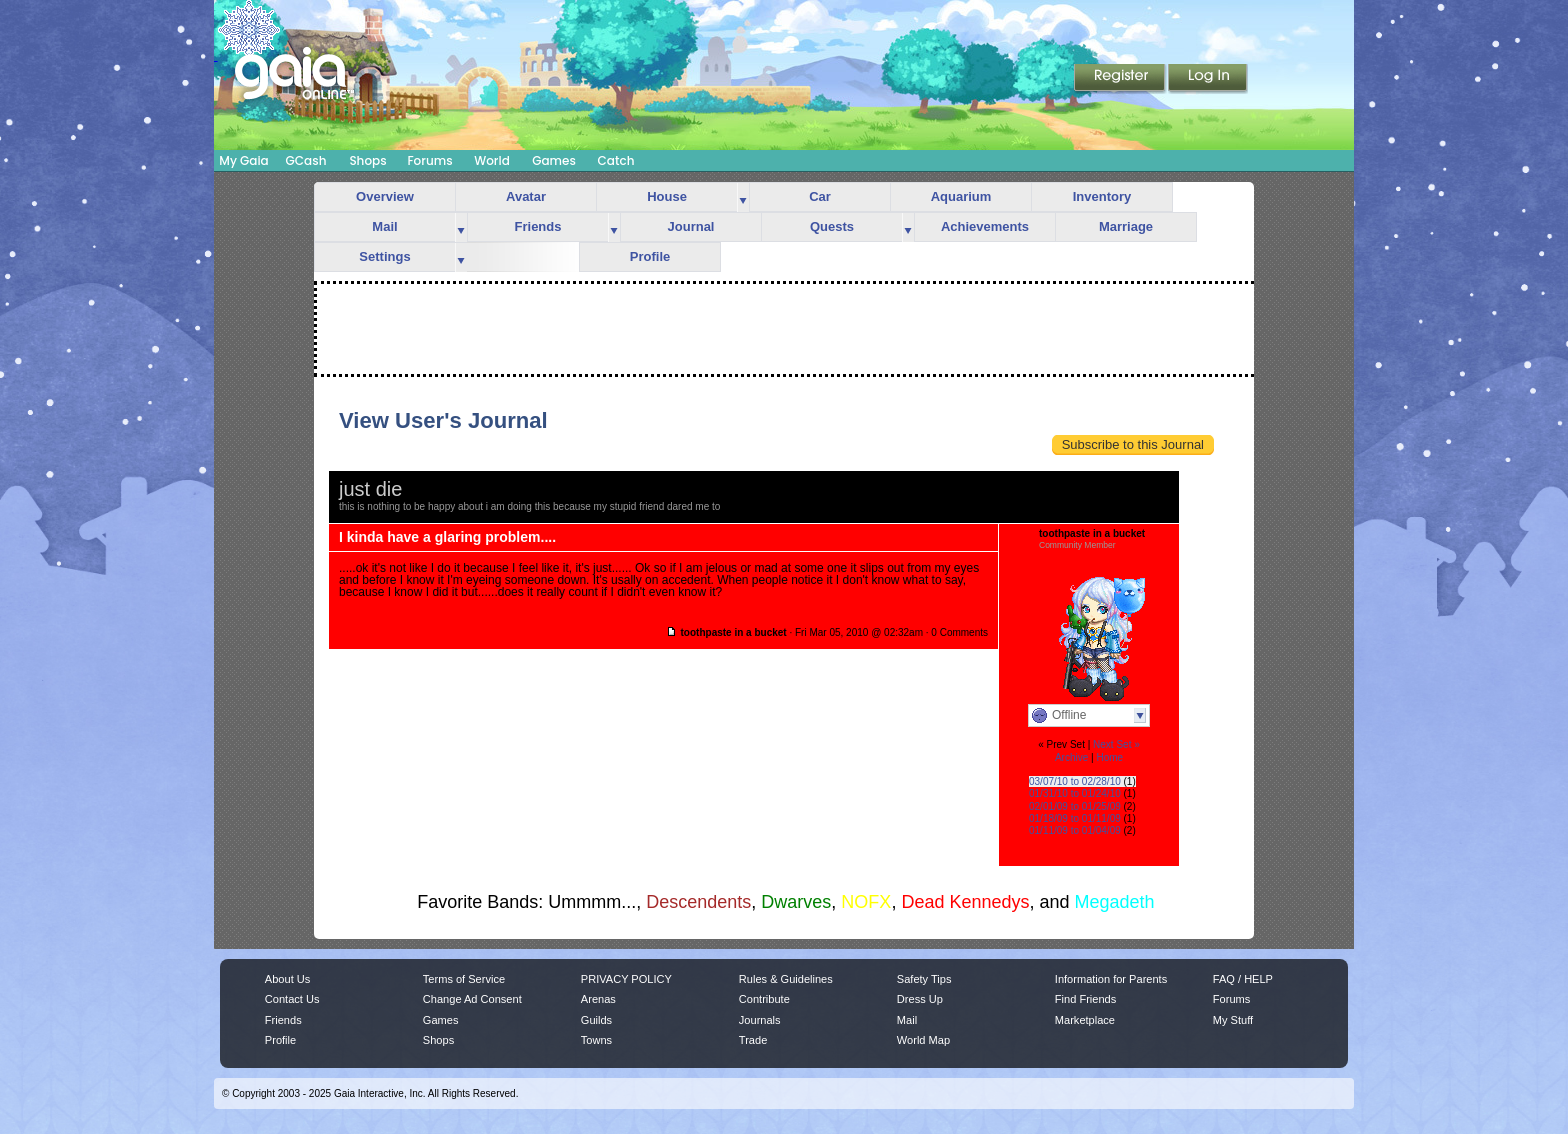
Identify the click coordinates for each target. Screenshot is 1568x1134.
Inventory (1102, 196)
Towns (596, 1040)
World (492, 160)
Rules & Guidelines (786, 979)
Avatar (526, 196)
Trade (753, 1040)
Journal (691, 226)
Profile (650, 256)
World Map (923, 1040)
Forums (429, 160)
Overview (385, 196)
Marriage (1126, 226)
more (743, 197)
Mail (384, 226)
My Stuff (1233, 1020)
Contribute (764, 999)
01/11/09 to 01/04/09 (1075, 830)
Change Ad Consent (472, 999)
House (667, 196)
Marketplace (1085, 1020)
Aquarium (961, 196)
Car (820, 196)
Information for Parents (1111, 979)
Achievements (985, 226)
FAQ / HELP (1243, 979)
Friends (538, 226)
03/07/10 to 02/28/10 (1075, 781)
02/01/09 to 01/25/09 (1075, 806)
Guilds (596, 1020)
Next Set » (1116, 744)
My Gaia (243, 160)
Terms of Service (464, 979)
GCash (306, 160)
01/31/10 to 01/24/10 (1075, 793)
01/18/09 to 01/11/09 (1075, 818)
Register (1121, 79)
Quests (832, 226)
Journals (760, 1020)
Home (1109, 757)
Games (554, 160)
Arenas (598, 999)
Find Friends (1085, 999)
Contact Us (292, 999)
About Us (287, 979)
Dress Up (920, 999)
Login (1208, 79)
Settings (384, 256)
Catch (616, 160)
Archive (1071, 757)
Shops (367, 160)
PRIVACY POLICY (626, 979)
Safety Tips (924, 979)
